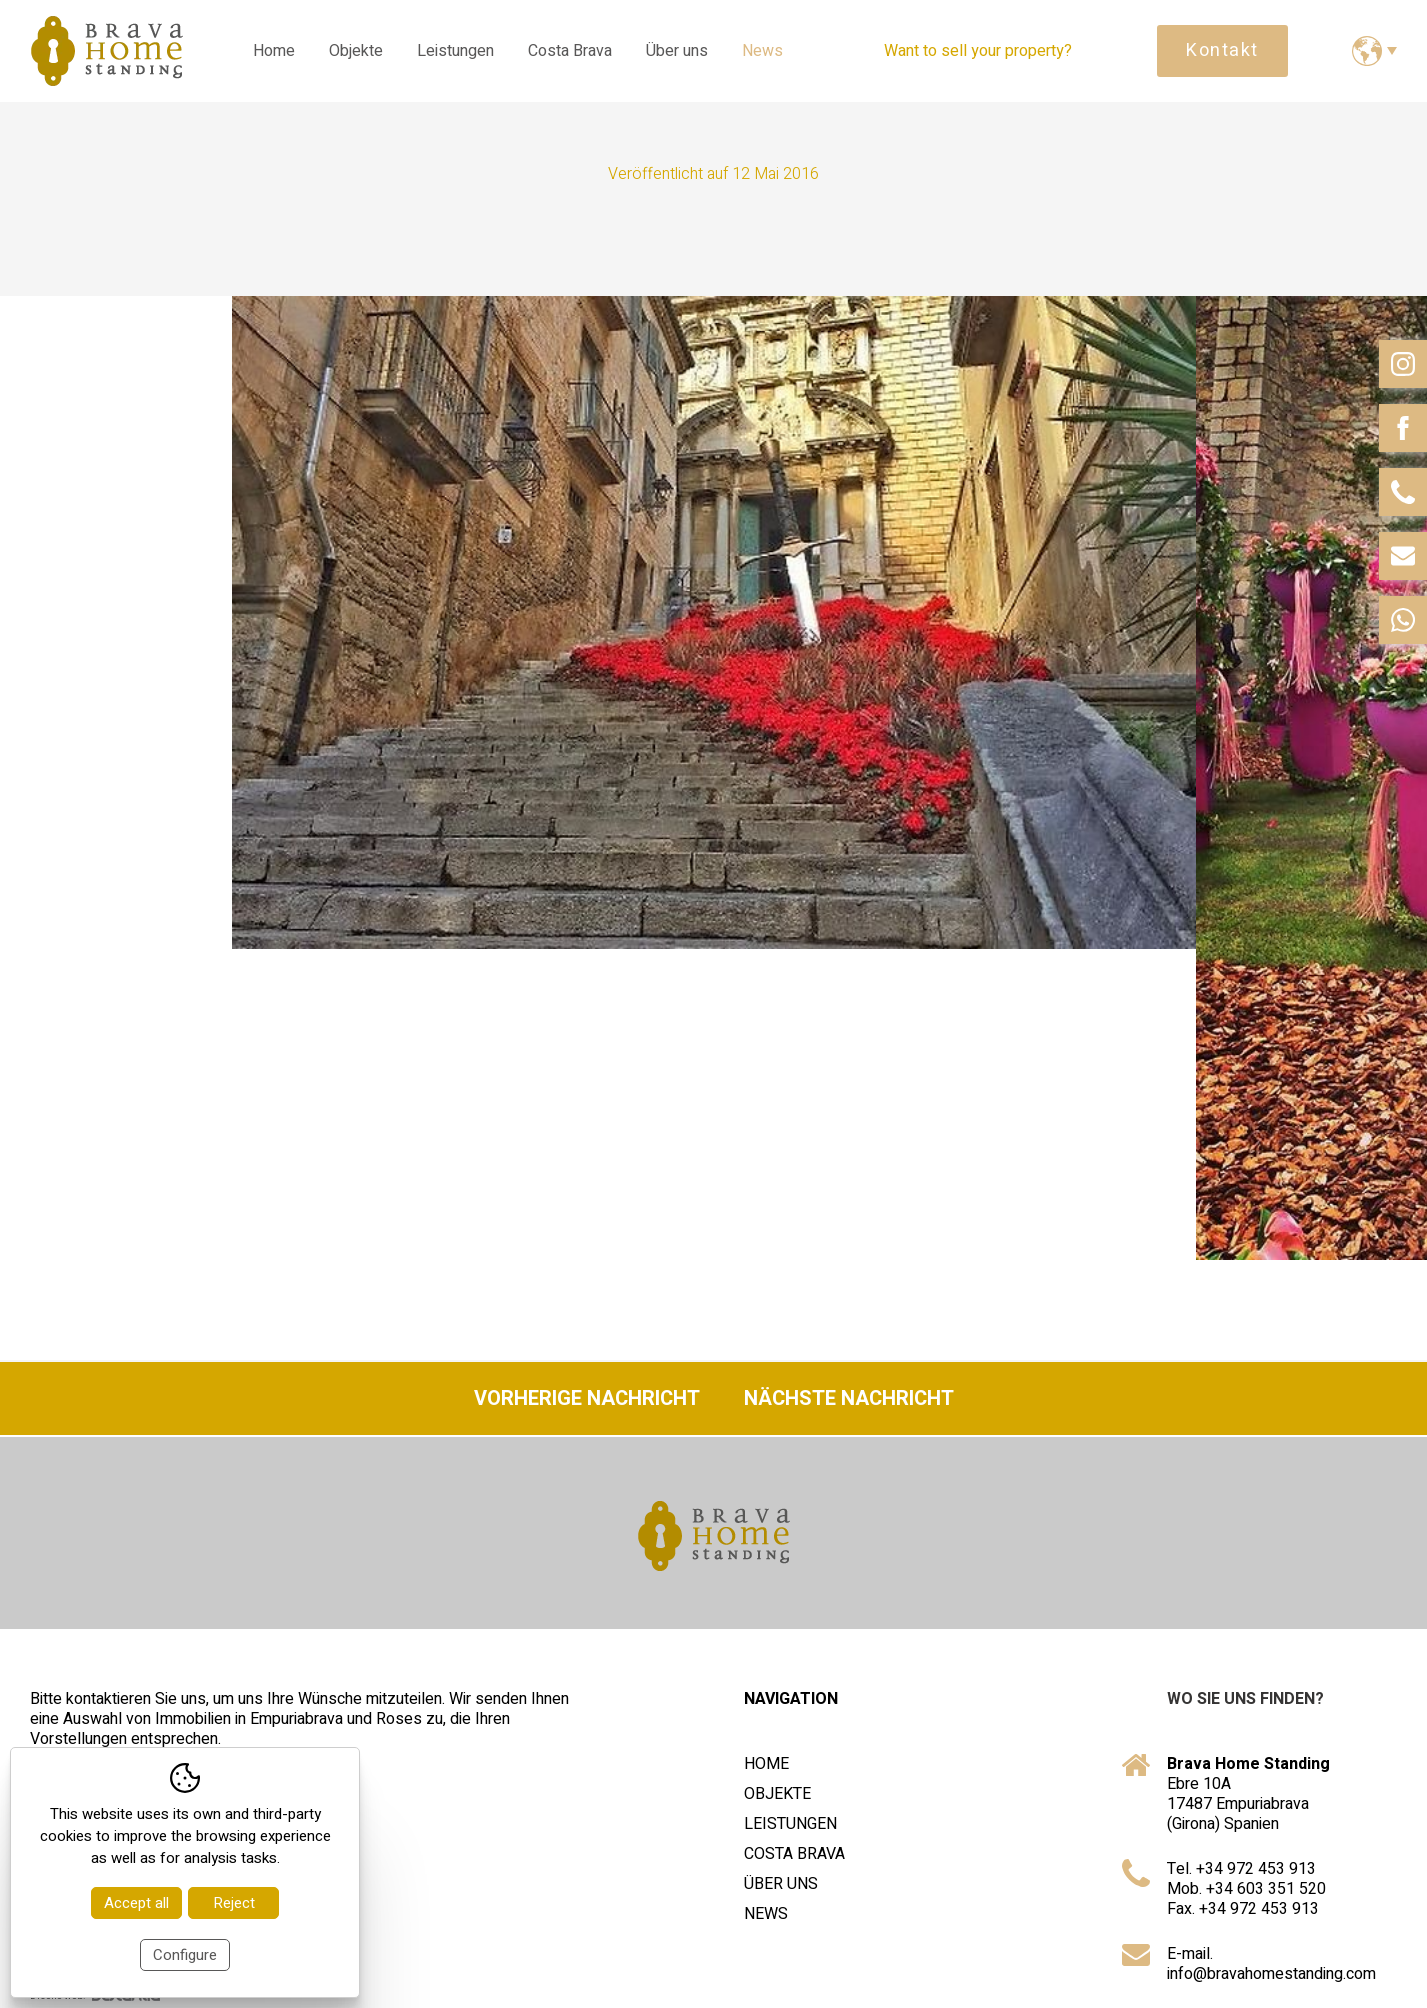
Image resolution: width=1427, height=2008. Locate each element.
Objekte (356, 51)
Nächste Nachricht (849, 1398)
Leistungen (455, 51)
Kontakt (1222, 50)
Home (274, 51)
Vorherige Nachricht (587, 1398)
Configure (185, 1955)
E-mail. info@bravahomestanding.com (1271, 1964)
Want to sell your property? (978, 51)
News (762, 51)
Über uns (677, 51)
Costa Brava (570, 51)
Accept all (136, 1903)
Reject (234, 1903)
